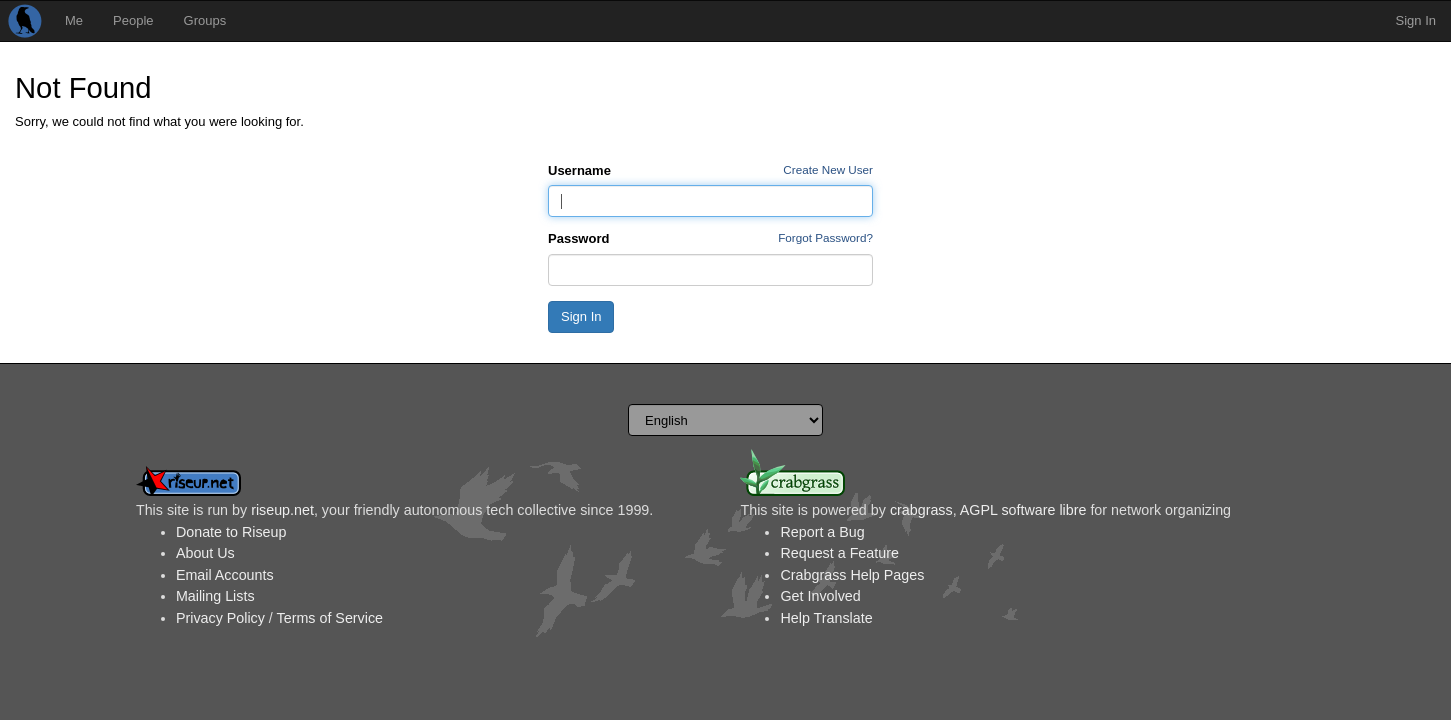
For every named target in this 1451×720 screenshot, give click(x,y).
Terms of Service (330, 618)
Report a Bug (822, 532)
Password (578, 238)
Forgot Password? (825, 237)
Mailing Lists (215, 596)
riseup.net (282, 510)
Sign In (1416, 20)
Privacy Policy (220, 618)
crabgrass (921, 510)
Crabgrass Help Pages (852, 575)
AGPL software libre (1023, 510)
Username (579, 170)
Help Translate (826, 618)
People (133, 20)
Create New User (828, 169)
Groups (205, 20)
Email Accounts (225, 575)
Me (74, 20)
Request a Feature (839, 553)
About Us (205, 553)
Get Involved (820, 596)
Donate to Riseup (231, 532)
